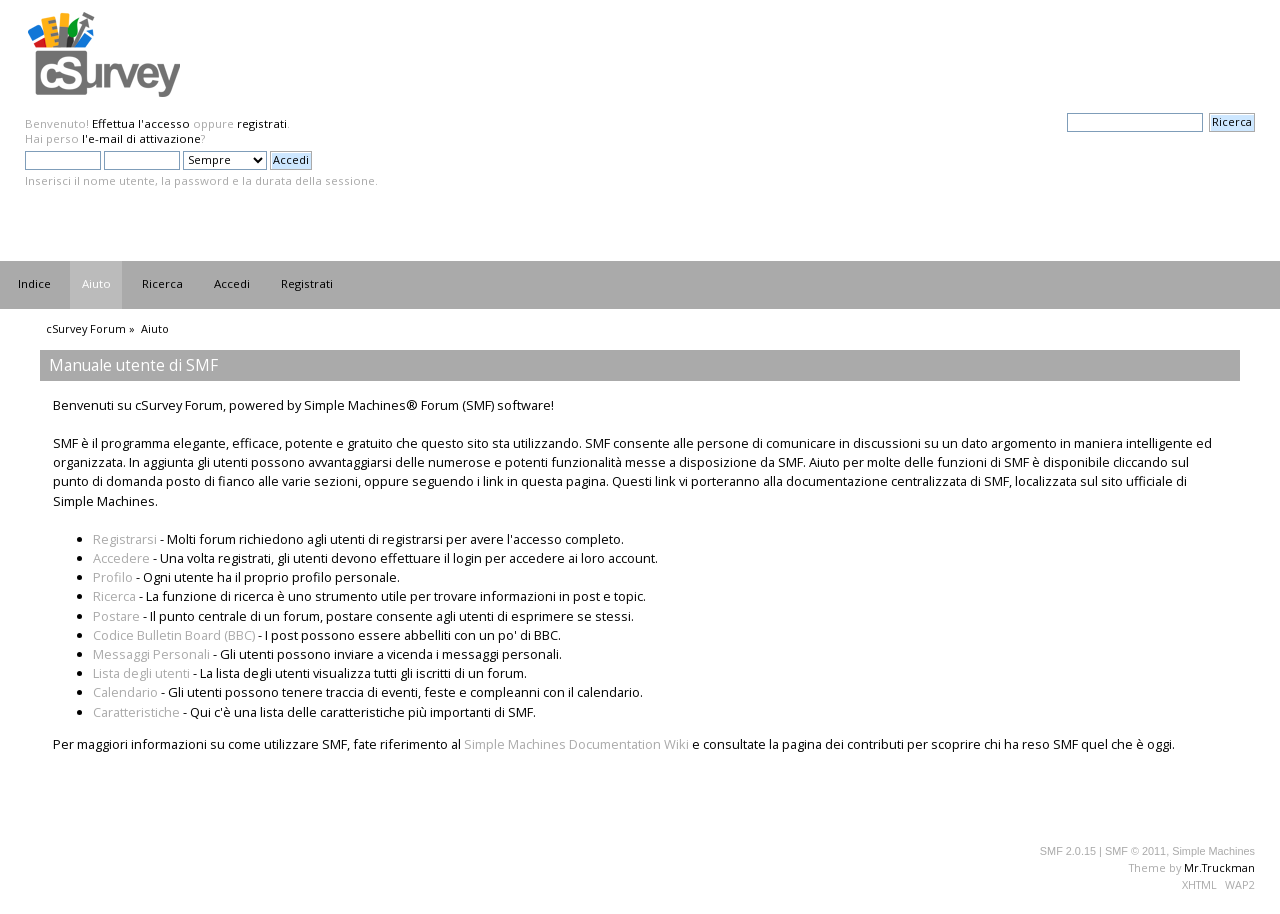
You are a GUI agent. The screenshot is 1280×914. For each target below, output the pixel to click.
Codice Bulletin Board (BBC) (174, 635)
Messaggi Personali (151, 654)
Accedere (121, 558)
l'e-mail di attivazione (141, 138)
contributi (875, 744)
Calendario (125, 692)
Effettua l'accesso (141, 123)
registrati (262, 123)
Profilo (113, 577)
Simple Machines (1213, 851)
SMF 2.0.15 (1068, 851)
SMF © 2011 (1135, 851)
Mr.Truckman (1219, 867)
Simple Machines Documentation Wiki (576, 744)
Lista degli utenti (141, 673)
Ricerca (114, 596)
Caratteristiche (136, 712)
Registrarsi (125, 539)
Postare (116, 616)
